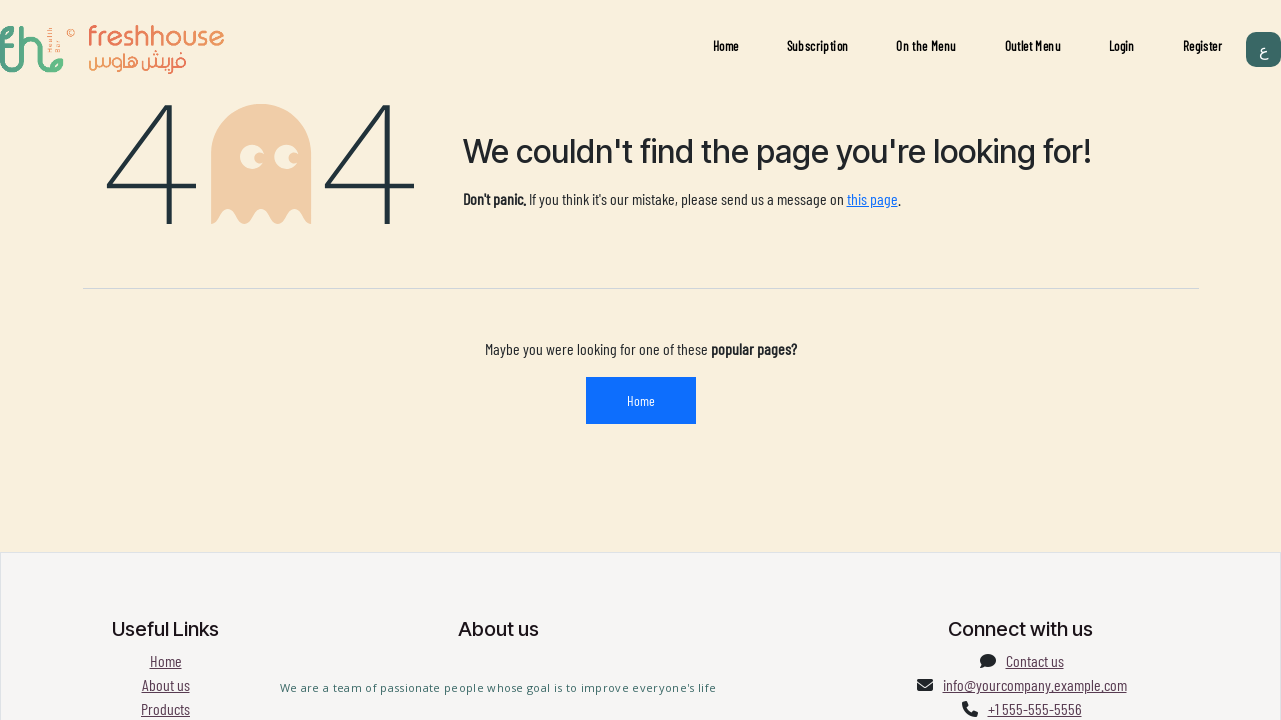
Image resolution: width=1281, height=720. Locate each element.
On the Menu (926, 46)
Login (1122, 46)
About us (166, 684)
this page (872, 198)
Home (726, 46)
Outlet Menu (1033, 46)
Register (1202, 46)
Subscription (818, 46)
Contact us (1035, 660)
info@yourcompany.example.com (1035, 684)
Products (165, 708)
